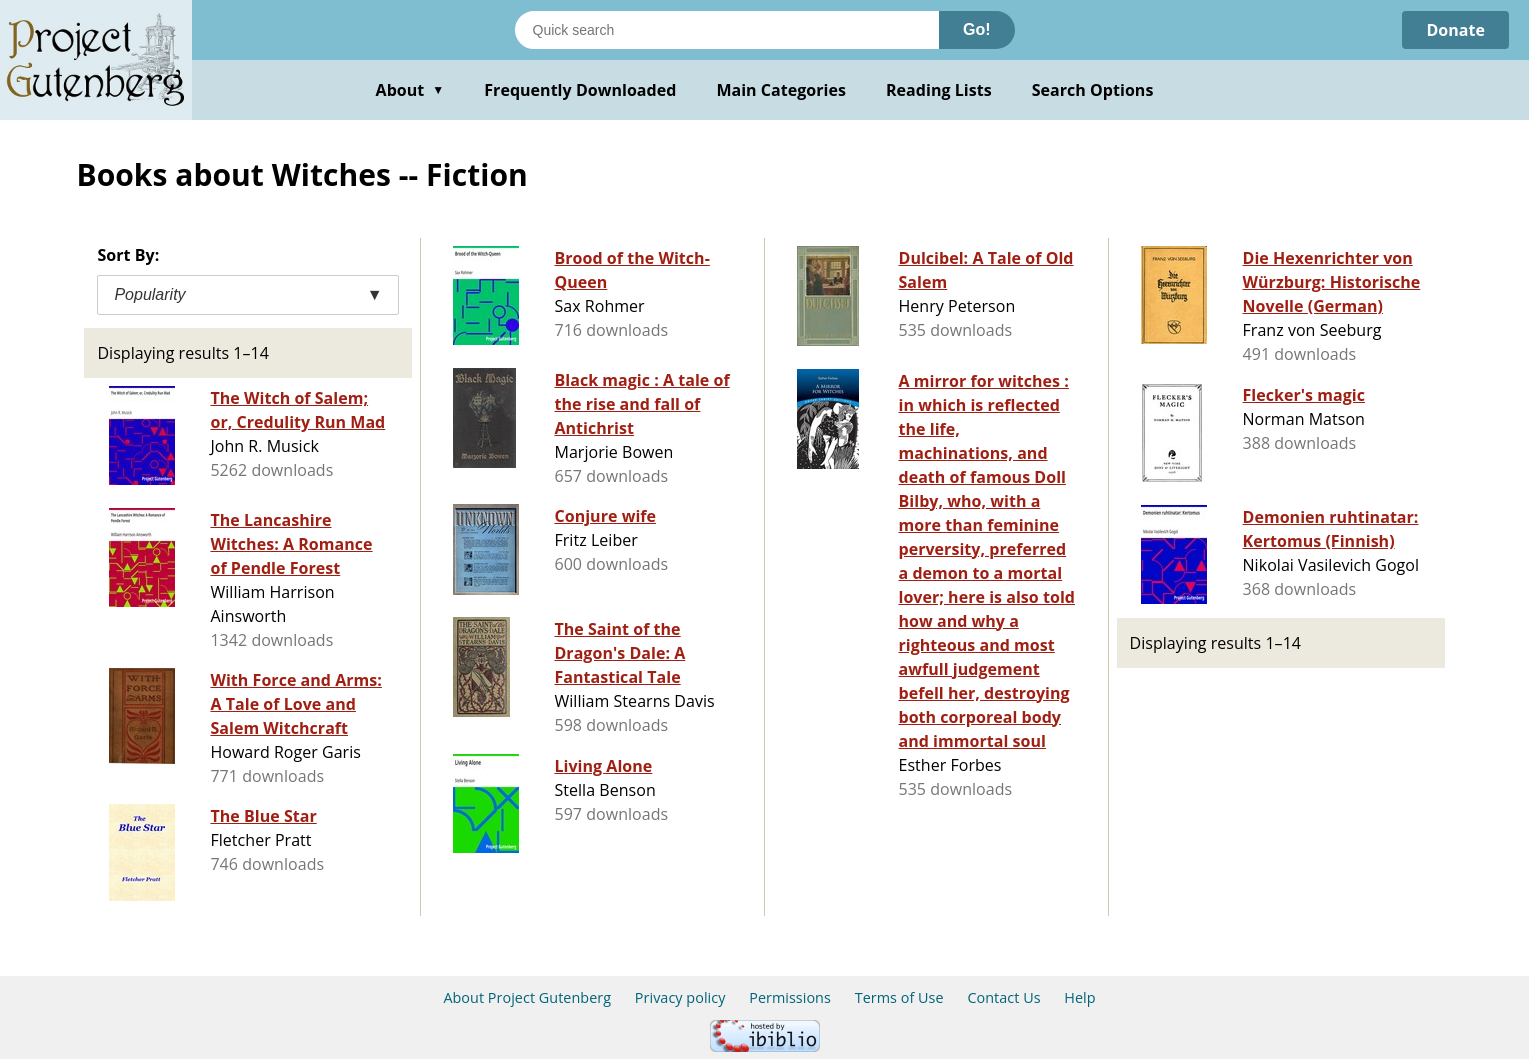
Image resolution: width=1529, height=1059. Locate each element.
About (410, 90)
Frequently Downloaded (580, 90)
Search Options (1093, 90)
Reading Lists (939, 90)
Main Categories (781, 90)
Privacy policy (680, 997)
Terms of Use (899, 997)
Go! (977, 29)
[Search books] (727, 30)
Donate (1455, 30)
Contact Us (1003, 997)
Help (1079, 997)
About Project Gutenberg (527, 997)
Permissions (790, 997)
